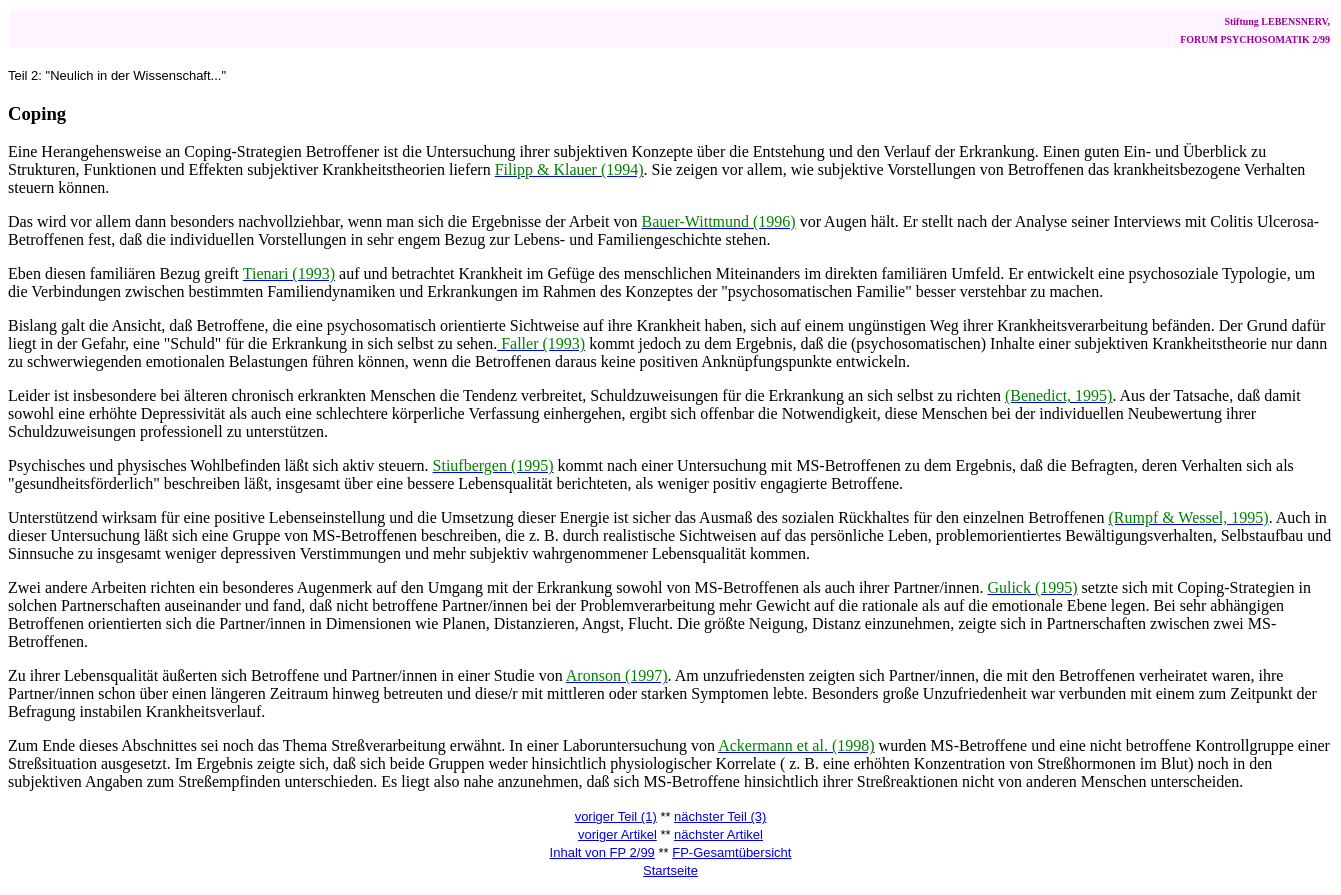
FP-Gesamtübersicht (731, 852)
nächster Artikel (718, 834)
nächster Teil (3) (720, 816)
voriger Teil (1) (616, 816)
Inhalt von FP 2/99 (602, 852)
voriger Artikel (617, 834)
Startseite (670, 870)
